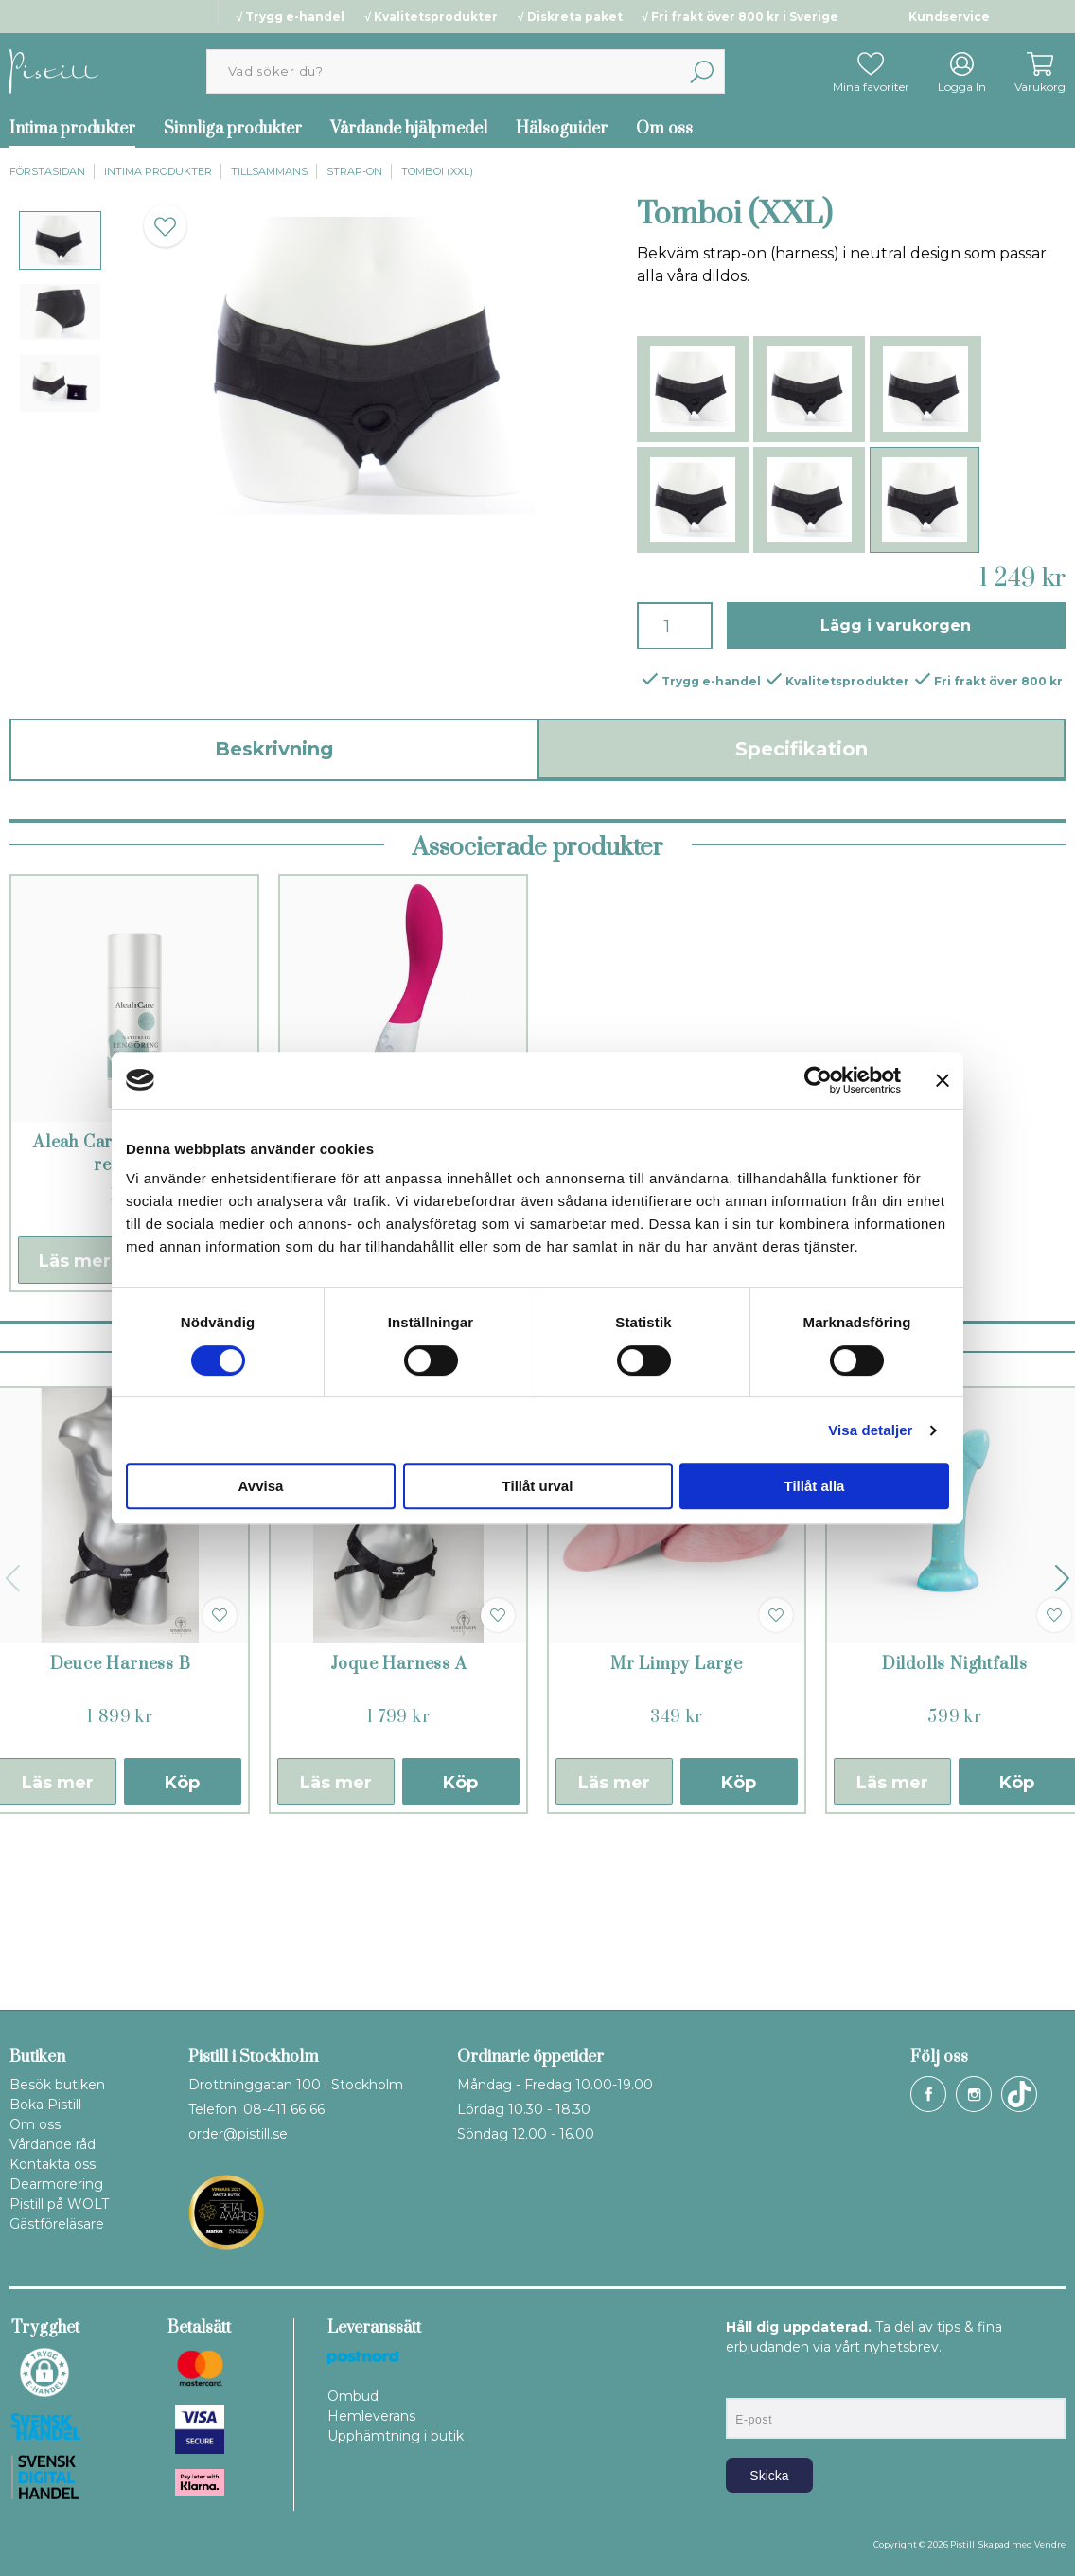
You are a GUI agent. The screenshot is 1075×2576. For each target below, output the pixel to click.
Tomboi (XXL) (437, 171)
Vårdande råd (52, 2144)
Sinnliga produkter (233, 128)
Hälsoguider (562, 128)
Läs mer (75, 1423)
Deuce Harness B (120, 1827)
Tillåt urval (537, 1486)
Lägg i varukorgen (895, 625)
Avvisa (261, 1486)
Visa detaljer (870, 1430)
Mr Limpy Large (676, 1827)
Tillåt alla (814, 1486)
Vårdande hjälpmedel (408, 128)
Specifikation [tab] (801, 748)
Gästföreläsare (56, 2223)
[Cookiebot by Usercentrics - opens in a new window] (818, 1080)
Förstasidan (47, 171)
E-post (743, 2382)
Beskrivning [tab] (274, 748)
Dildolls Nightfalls (955, 1827)
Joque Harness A (398, 1827)
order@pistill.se (238, 2133)
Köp (182, 1945)
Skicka (768, 2475)
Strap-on (354, 171)
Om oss (664, 128)
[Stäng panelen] (942, 1080)
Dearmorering (56, 2184)
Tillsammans (269, 171)
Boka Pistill (45, 2104)
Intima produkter (158, 171)
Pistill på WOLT (59, 2203)
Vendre (1050, 2544)
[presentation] (60, 240)
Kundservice (949, 16)
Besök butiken (57, 2084)
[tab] (60, 240)
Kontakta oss (52, 2164)
